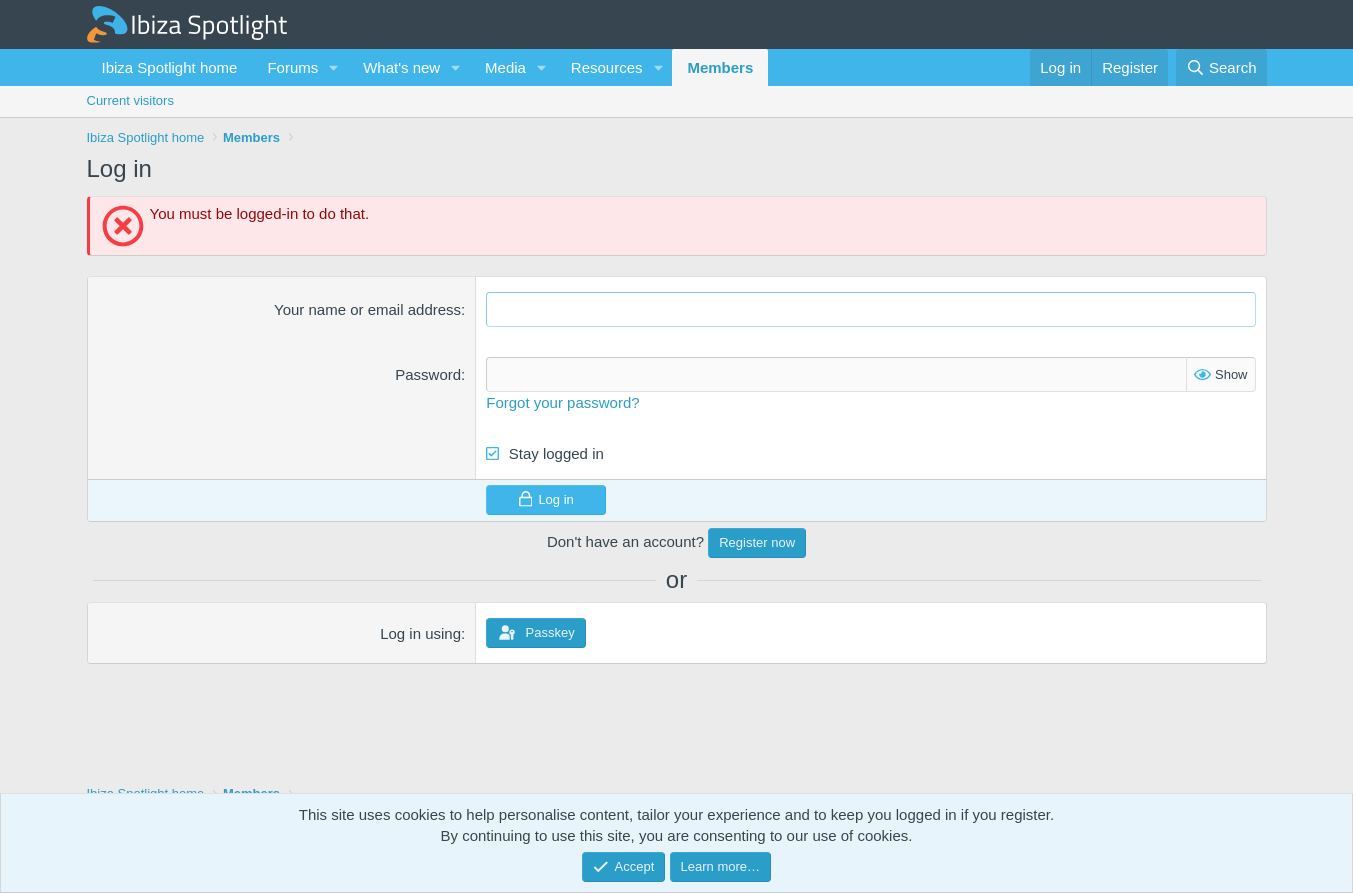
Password (428, 374)
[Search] (1221, 67)
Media (505, 67)
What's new (401, 67)
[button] (334, 67)
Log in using (420, 633)
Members (720, 67)
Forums (292, 67)
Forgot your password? (562, 402)
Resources (607, 67)
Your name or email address (367, 309)
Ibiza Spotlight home (170, 67)
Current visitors (130, 100)
